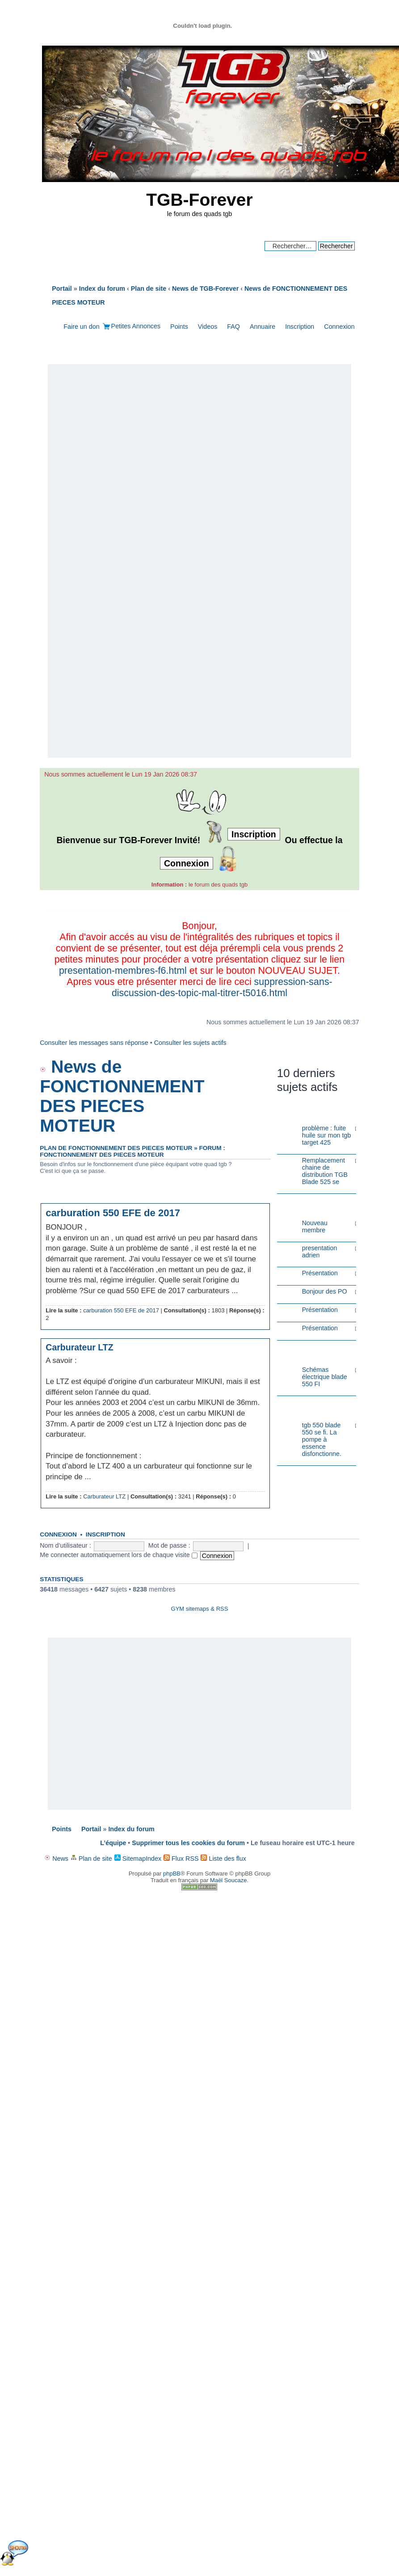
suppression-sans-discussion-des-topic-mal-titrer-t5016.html (222, 987)
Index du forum (131, 1829)
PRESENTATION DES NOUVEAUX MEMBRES (307, 1205)
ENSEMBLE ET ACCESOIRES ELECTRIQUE (304, 1351)
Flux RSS (181, 1858)
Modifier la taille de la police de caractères (348, 314)
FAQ (233, 326)
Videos (207, 326)
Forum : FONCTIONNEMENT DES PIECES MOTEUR (132, 1151)
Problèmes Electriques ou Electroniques (310, 1407)
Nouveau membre (315, 1226)
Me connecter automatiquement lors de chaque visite (118, 1554)
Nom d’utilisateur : (65, 1545)
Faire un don (81, 326)
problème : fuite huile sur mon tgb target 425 (326, 1135)
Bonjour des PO (324, 1291)
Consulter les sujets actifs (190, 1042)
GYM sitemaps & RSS (199, 1608)
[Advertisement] (199, 561)
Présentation (320, 1273)
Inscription (299, 326)
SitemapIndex (137, 1858)
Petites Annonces (135, 326)
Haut (262, 1324)
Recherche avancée (326, 254)
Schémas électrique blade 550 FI (324, 1377)
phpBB (172, 1873)
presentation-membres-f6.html (123, 970)
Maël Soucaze (228, 1880)
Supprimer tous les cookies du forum (188, 1842)
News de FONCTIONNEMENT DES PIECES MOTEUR (122, 1096)
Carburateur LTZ (79, 1347)
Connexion (339, 326)
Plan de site (91, 1858)
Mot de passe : (169, 1545)
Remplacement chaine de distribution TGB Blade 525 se (325, 1171)
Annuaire (262, 326)
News (56, 1858)
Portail (62, 288)
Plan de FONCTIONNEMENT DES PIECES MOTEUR (116, 1148)
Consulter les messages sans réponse (94, 1042)
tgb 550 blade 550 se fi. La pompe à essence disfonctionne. (321, 1439)
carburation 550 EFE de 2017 (113, 1212)
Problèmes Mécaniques (303, 1113)
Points (179, 326)
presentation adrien (319, 1251)
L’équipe (113, 1842)
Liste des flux (223, 1858)
